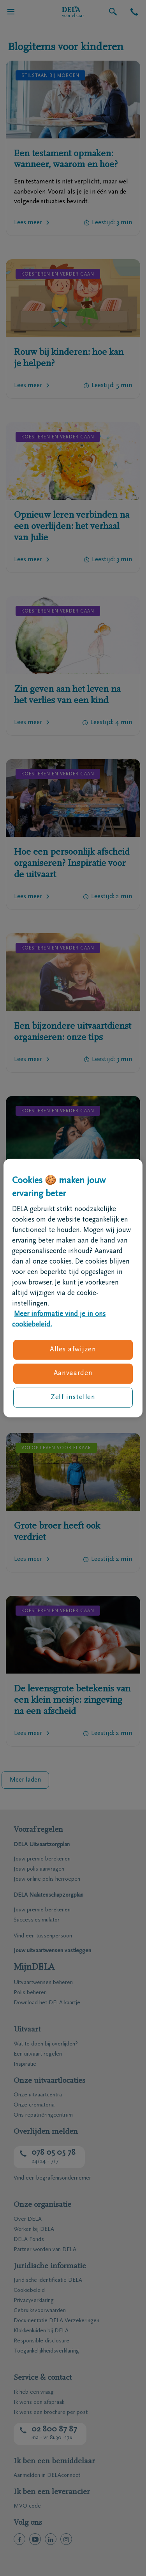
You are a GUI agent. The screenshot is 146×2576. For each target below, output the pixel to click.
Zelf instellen (73, 1397)
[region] (73, 1288)
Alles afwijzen (73, 1349)
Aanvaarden (73, 1373)
